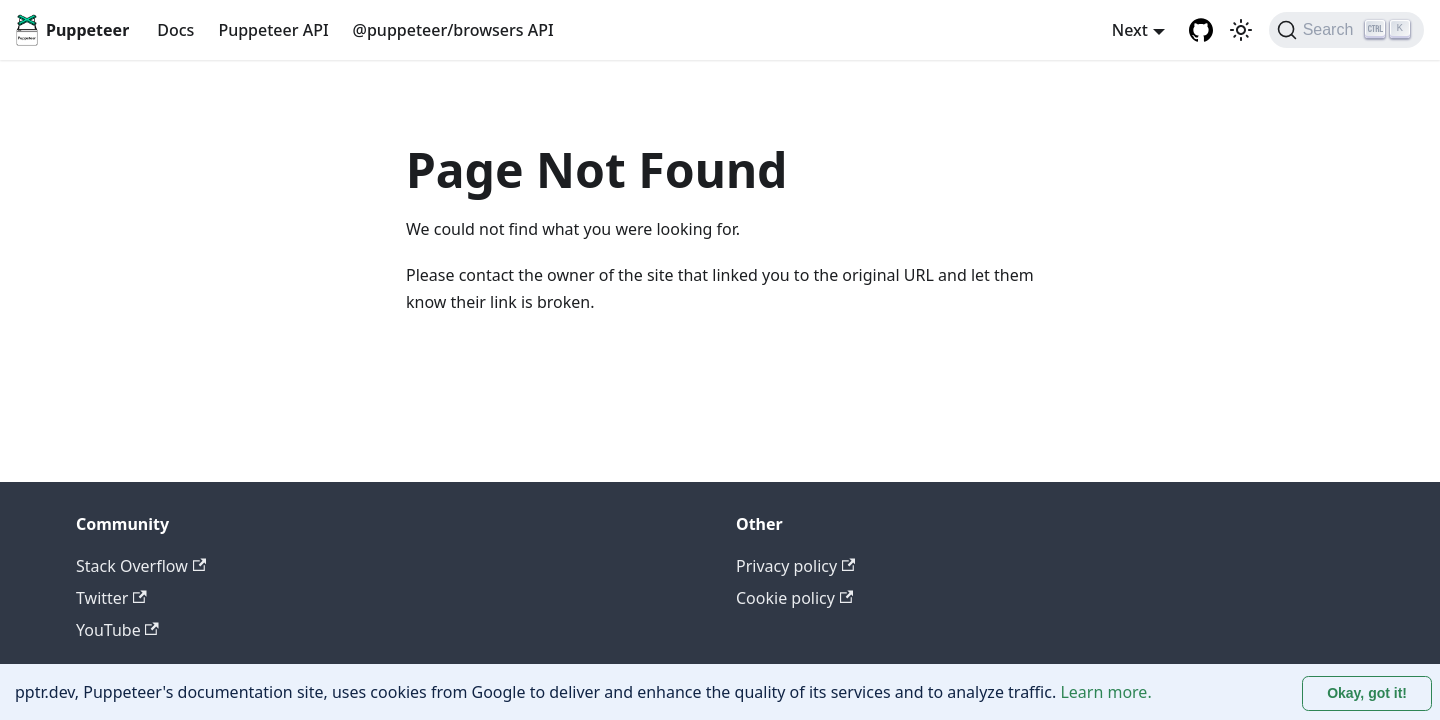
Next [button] (1130, 30)
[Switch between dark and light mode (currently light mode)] (1241, 30)
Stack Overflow (141, 566)
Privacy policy (795, 566)
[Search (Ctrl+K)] (1346, 30)
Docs (175, 30)
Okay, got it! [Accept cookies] (1367, 693)
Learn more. (1105, 692)
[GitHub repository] (1201, 30)
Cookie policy (794, 598)
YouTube (117, 630)
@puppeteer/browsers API (453, 30)
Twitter (111, 598)
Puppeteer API (273, 30)
